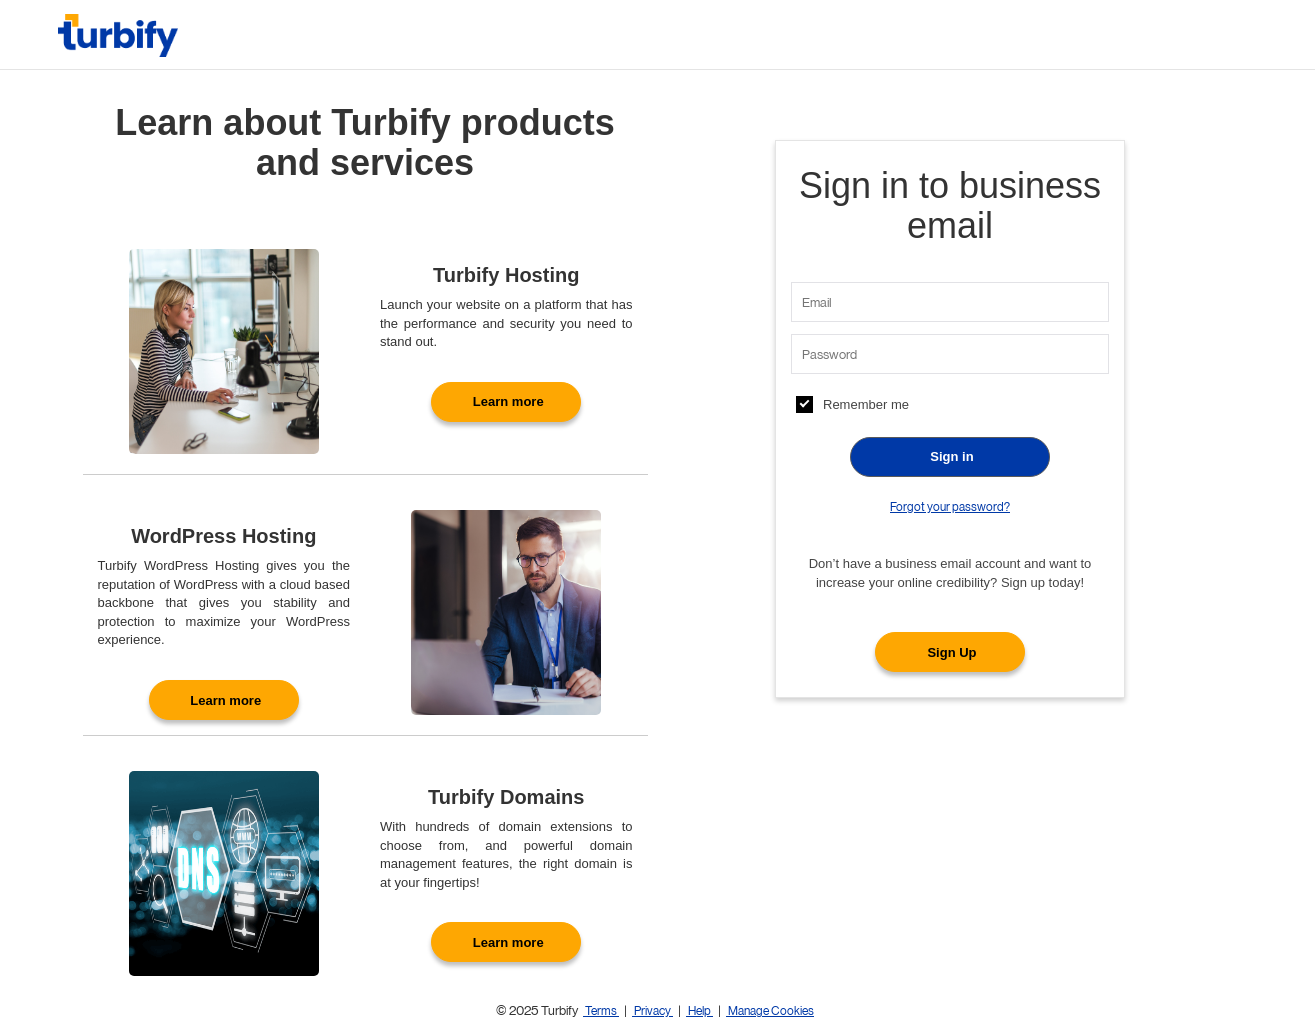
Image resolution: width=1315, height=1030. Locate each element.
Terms (601, 1010)
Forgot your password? (950, 506)
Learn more (508, 401)
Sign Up (951, 652)
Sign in (951, 456)
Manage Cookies (770, 1010)
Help (699, 1010)
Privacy (652, 1010)
